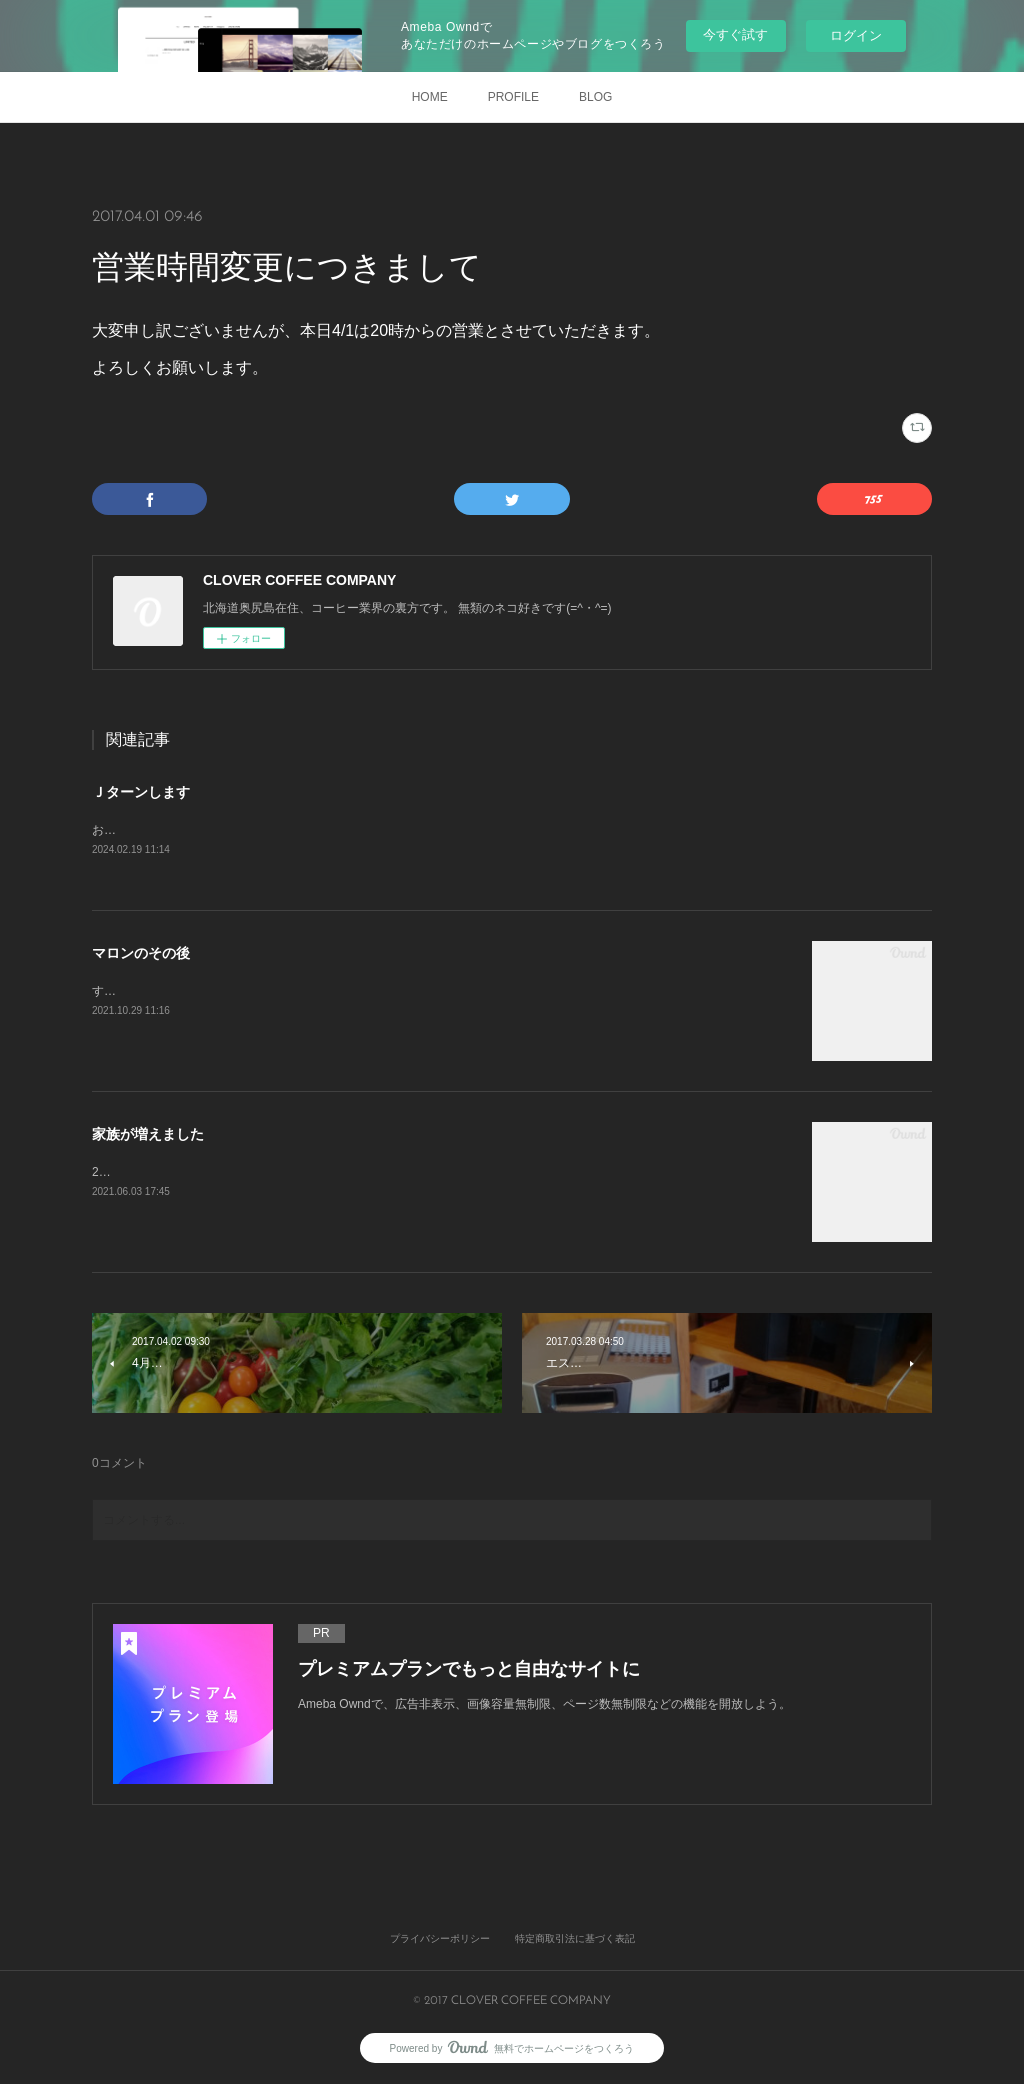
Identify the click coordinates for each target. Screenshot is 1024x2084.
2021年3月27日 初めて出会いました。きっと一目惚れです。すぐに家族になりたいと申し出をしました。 (379, 1173)
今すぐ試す (735, 34)
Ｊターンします (141, 792)
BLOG (595, 97)
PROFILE (513, 97)
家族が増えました (148, 1135)
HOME (430, 97)
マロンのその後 (141, 954)
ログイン (856, 35)
